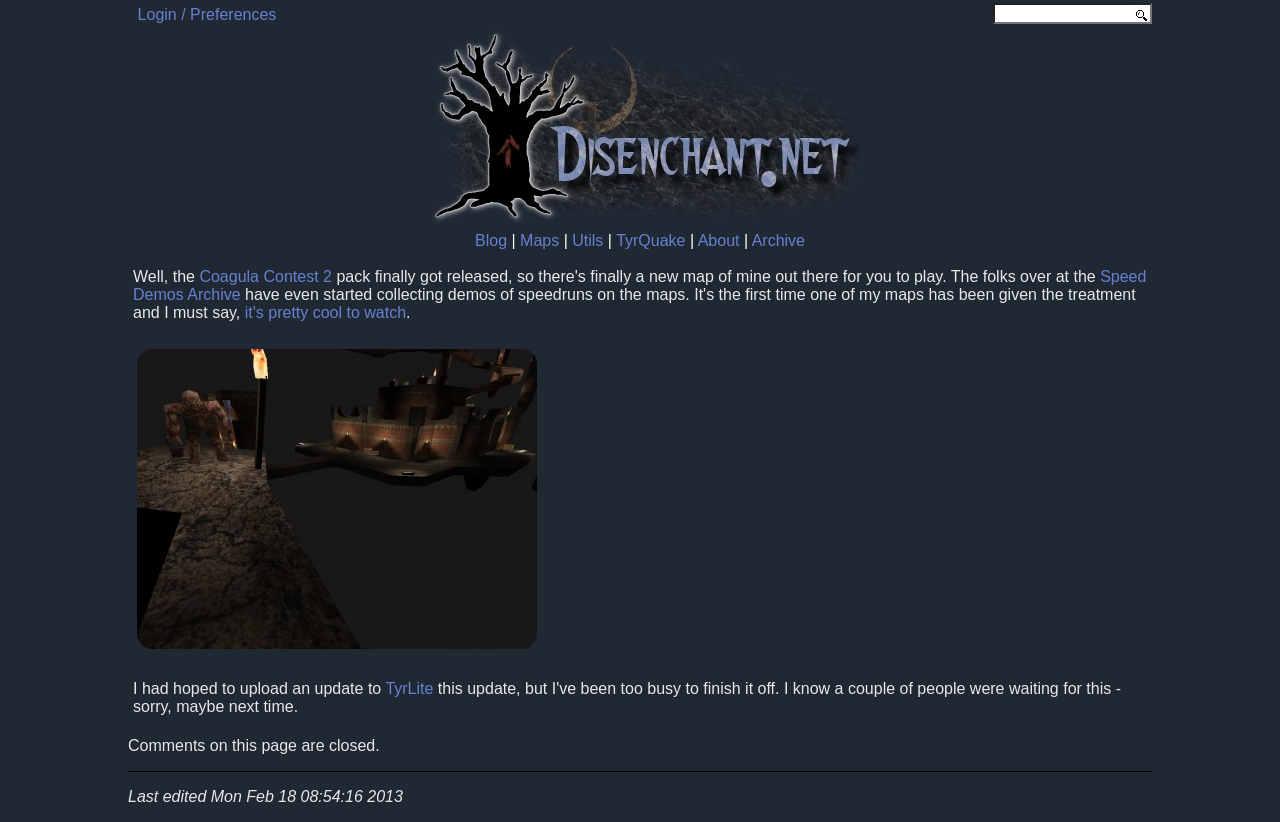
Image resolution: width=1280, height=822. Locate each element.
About (719, 240)
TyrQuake (650, 240)
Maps (539, 240)
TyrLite (409, 688)
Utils (587, 240)
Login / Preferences (207, 14)
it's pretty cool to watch (325, 312)
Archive (778, 240)
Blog (491, 240)
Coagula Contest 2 (265, 276)
